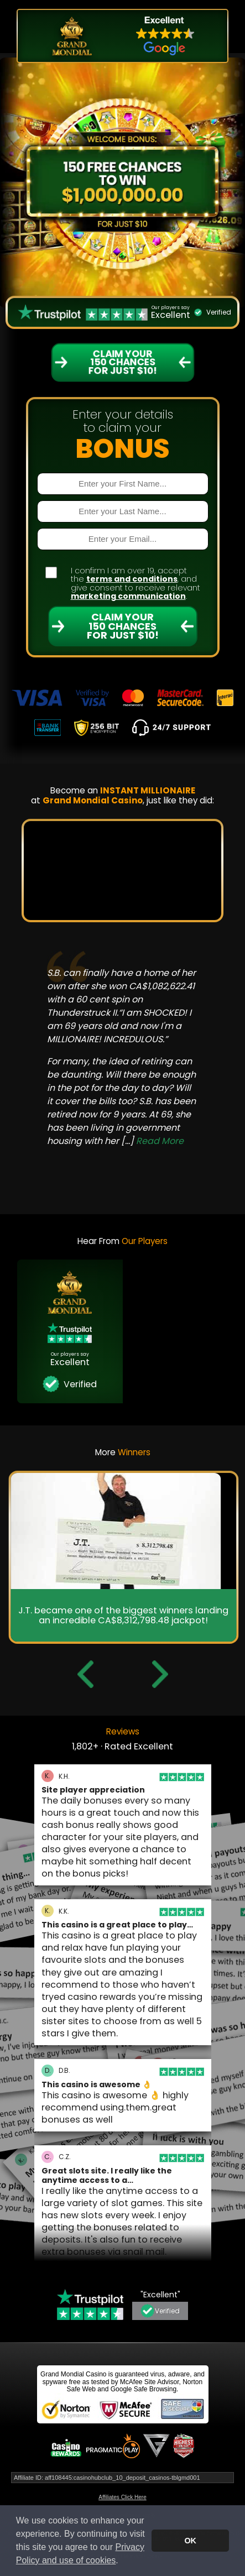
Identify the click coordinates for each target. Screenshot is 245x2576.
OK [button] (190, 2540)
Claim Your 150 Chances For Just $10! (123, 625)
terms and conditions (132, 578)
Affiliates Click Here (122, 2497)
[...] (152, 1141)
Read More (160, 1141)
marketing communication (128, 596)
